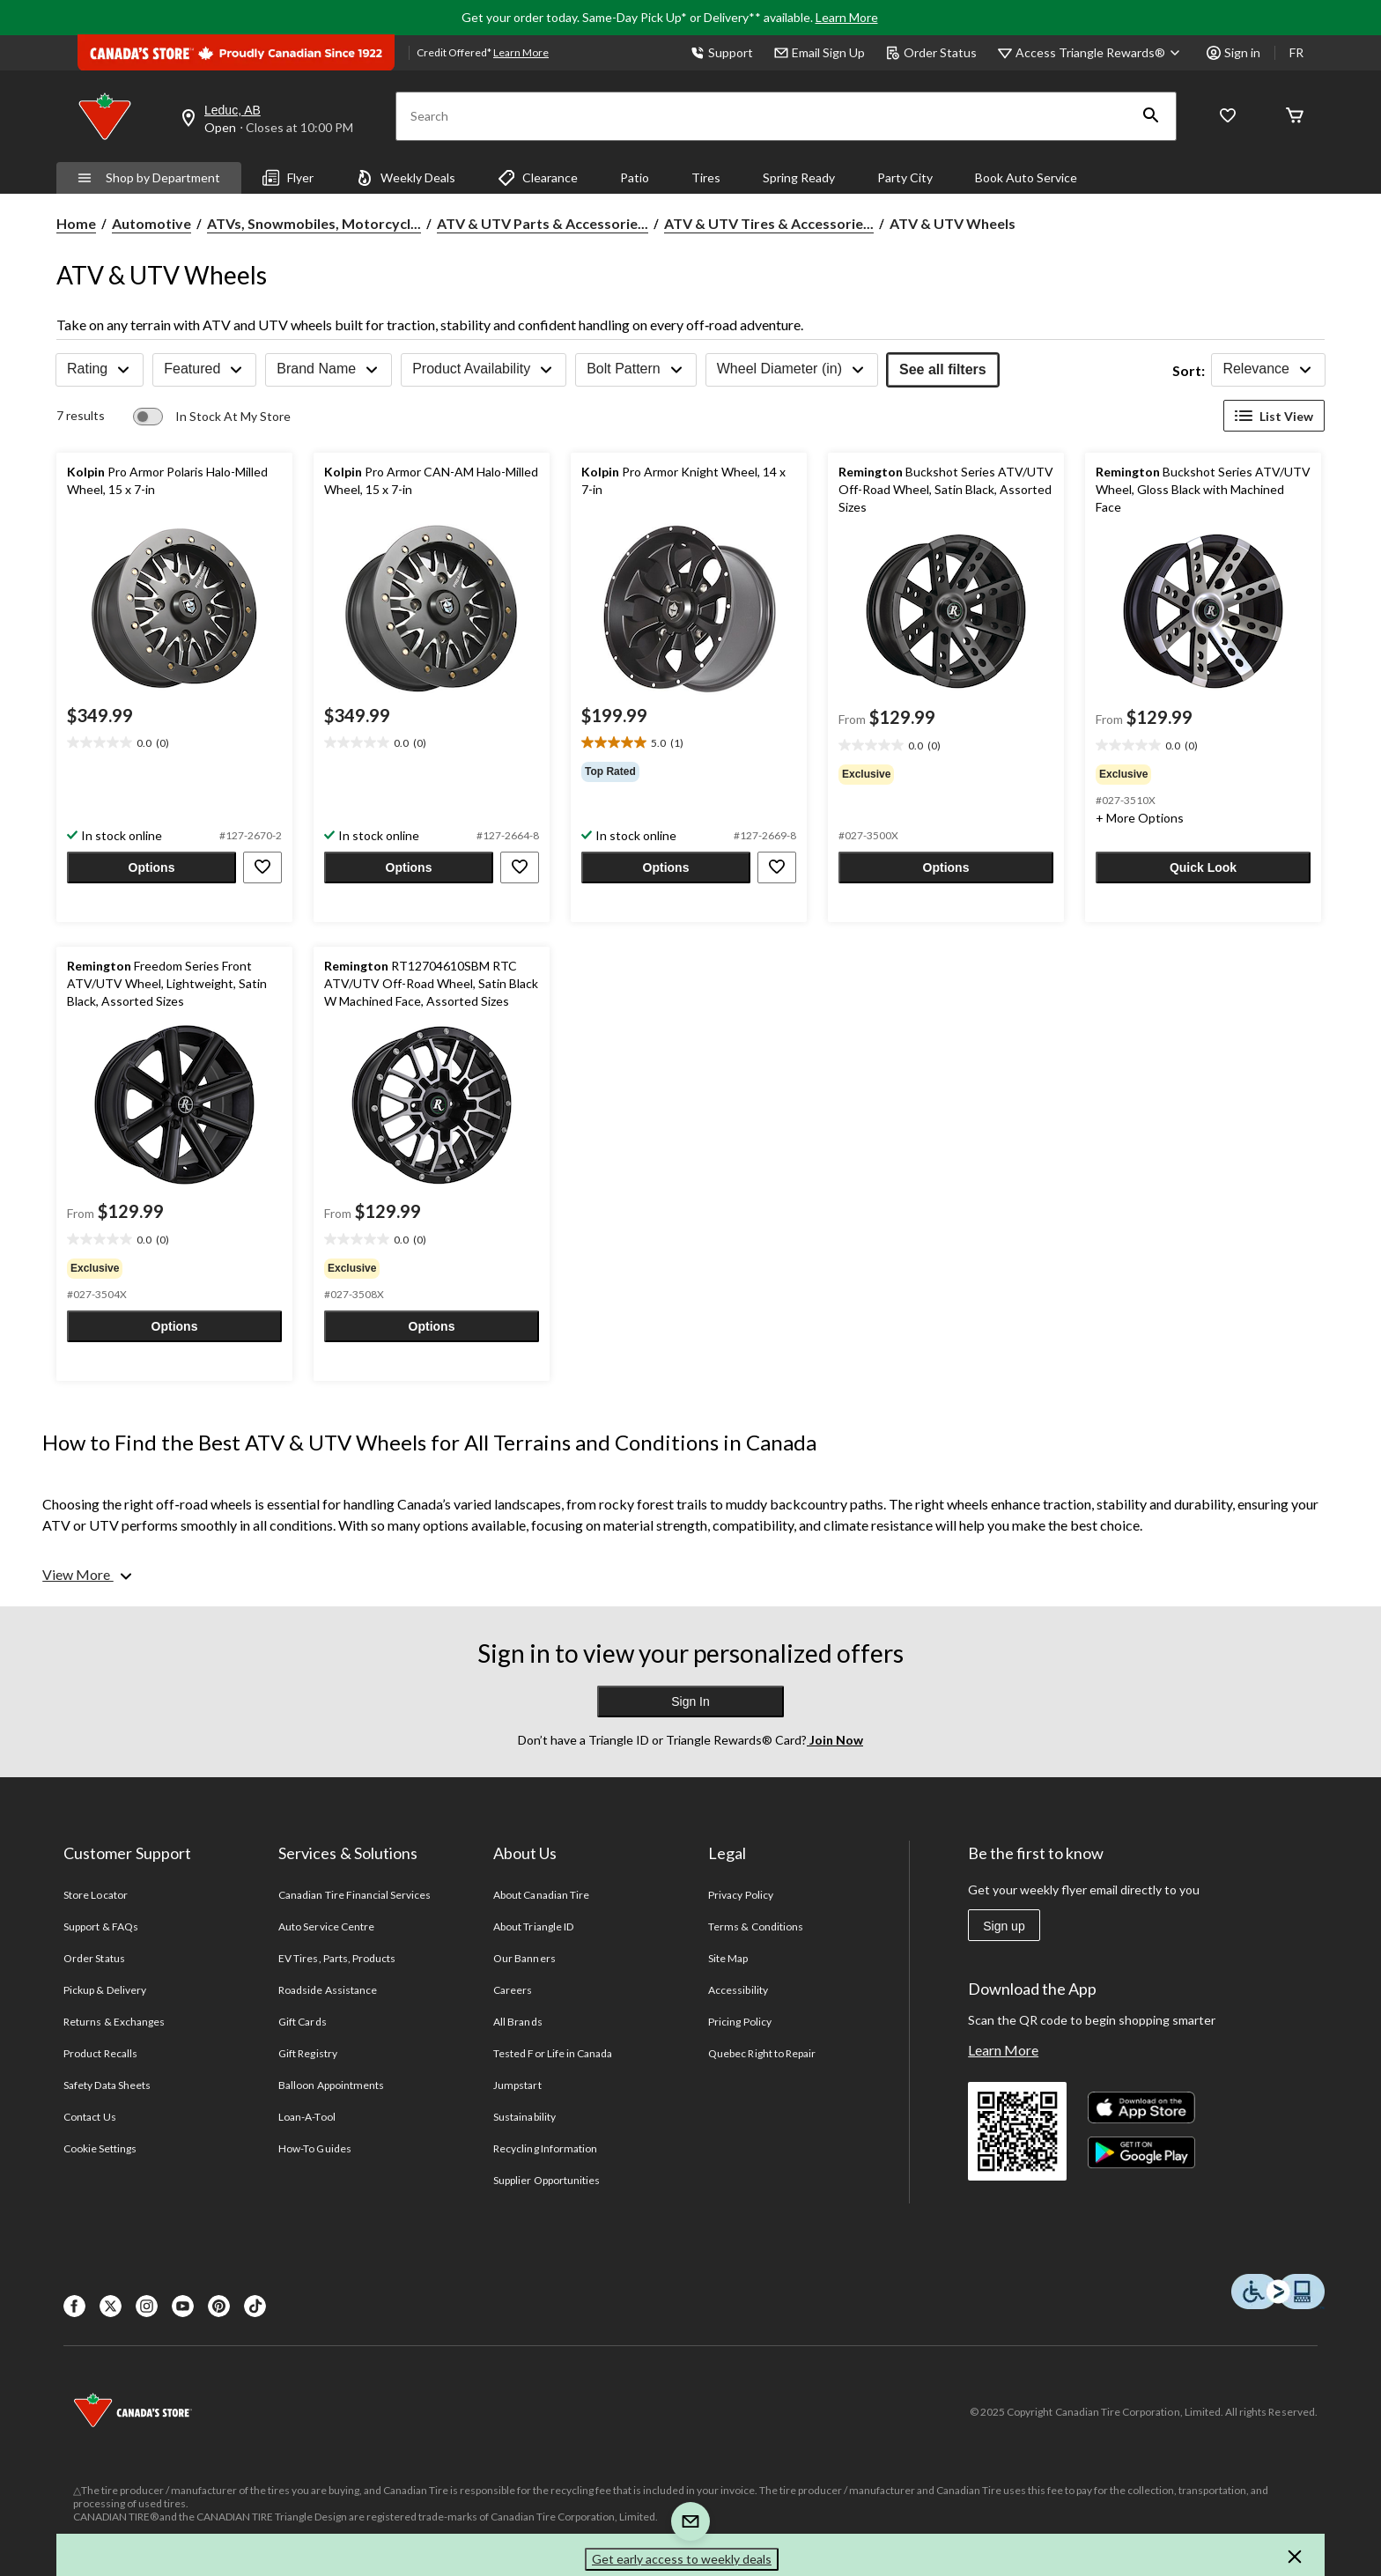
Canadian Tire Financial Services (354, 1894)
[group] (688, 771)
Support (721, 52)
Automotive (151, 223)
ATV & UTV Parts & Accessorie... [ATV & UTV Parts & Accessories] (542, 223)
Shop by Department (149, 177)
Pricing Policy (740, 2021)
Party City (905, 177)
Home (76, 223)
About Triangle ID (533, 1926)
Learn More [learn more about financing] (521, 52)
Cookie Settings (100, 2148)
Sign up (1003, 1926)
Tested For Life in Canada (552, 2053)
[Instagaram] (147, 2306)
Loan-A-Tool (306, 2116)
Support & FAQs (100, 1926)
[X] (111, 2306)
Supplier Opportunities (546, 2180)
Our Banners (524, 1958)
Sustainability (524, 2116)
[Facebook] (74, 2306)
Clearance (538, 178)
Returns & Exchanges (114, 2021)
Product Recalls (100, 2053)
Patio (634, 177)
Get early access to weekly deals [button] (682, 2558)
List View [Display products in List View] (1274, 415)
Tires (705, 177)
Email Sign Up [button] (819, 52)
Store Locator (95, 1894)
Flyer (288, 178)
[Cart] (1294, 117)
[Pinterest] (219, 2306)
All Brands (517, 2021)
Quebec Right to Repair (762, 2053)
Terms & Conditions (755, 1926)
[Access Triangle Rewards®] (1100, 53)
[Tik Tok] (255, 2306)
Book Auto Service (1026, 177)
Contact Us (89, 2116)
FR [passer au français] (1296, 52)
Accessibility (738, 1990)
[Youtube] (183, 2306)
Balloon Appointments (331, 2085)
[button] (1151, 116)
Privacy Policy (740, 1894)
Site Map (728, 1958)
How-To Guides (314, 2148)
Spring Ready (799, 177)
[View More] (88, 1574)
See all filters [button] (942, 369)
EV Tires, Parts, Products (336, 1958)
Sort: (1188, 370)
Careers (512, 1990)
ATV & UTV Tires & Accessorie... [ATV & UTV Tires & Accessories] (769, 223)
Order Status (931, 52)
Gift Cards (302, 2021)
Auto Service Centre (326, 1926)
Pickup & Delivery (104, 1990)
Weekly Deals (405, 178)
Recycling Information (545, 2148)
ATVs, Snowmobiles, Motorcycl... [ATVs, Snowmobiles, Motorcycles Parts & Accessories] (314, 223)
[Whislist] (1228, 117)
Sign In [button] (690, 1701)
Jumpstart (517, 2085)
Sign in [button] (1233, 52)
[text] (174, 743)
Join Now (835, 1739)
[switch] (212, 416)
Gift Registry (307, 2053)
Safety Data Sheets (107, 2085)
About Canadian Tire (541, 1894)
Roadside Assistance (327, 1990)
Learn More (847, 17)
